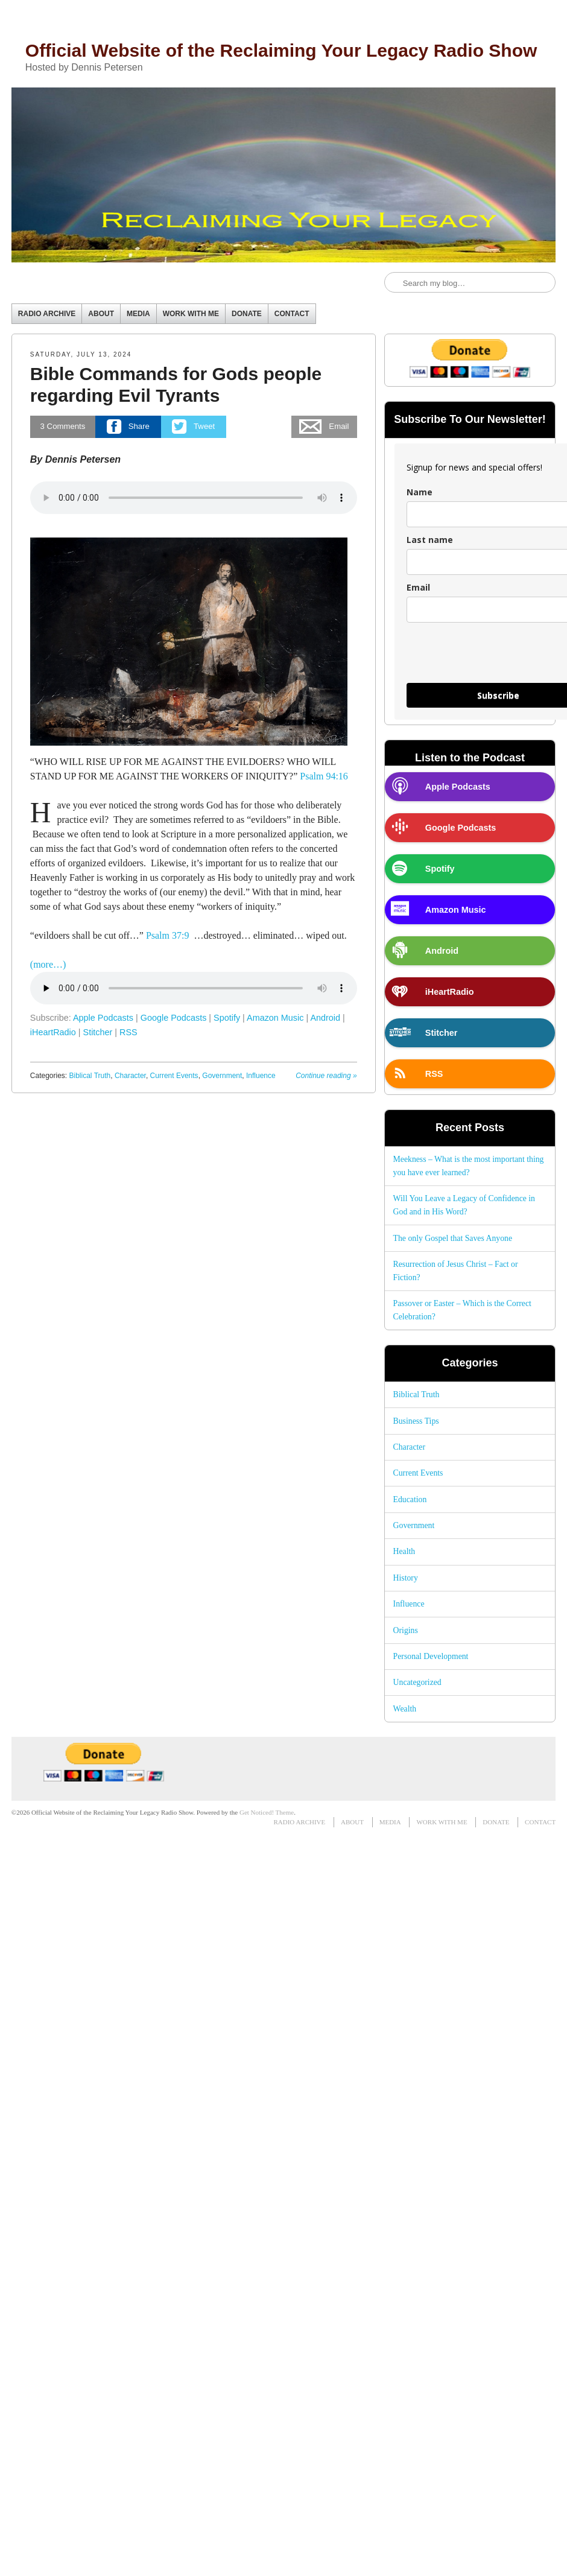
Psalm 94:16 (324, 776)
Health (404, 1551)
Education (410, 1499)
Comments (63, 426)
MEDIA (138, 313)
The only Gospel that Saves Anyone (452, 1238)
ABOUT (101, 313)
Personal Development (431, 1656)
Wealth (405, 1708)
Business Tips (416, 1421)
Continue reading (326, 1075)
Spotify (227, 1018)
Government (222, 1075)
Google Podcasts (174, 1018)
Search (394, 283)
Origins (405, 1630)
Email (418, 587)
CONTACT (291, 313)
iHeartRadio (53, 1032)
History (405, 1577)
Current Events (174, 1075)
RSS (128, 1032)
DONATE (247, 313)
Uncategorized (417, 1682)
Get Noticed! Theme (266, 1812)
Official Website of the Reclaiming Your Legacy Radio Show (281, 50)
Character (130, 1075)
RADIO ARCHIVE (47, 313)
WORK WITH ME (191, 313)
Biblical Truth (90, 1075)
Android (325, 1018)
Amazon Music (275, 1018)
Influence (261, 1075)
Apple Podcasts (103, 1018)
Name (419, 492)
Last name (430, 539)
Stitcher (98, 1032)
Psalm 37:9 (167, 935)
